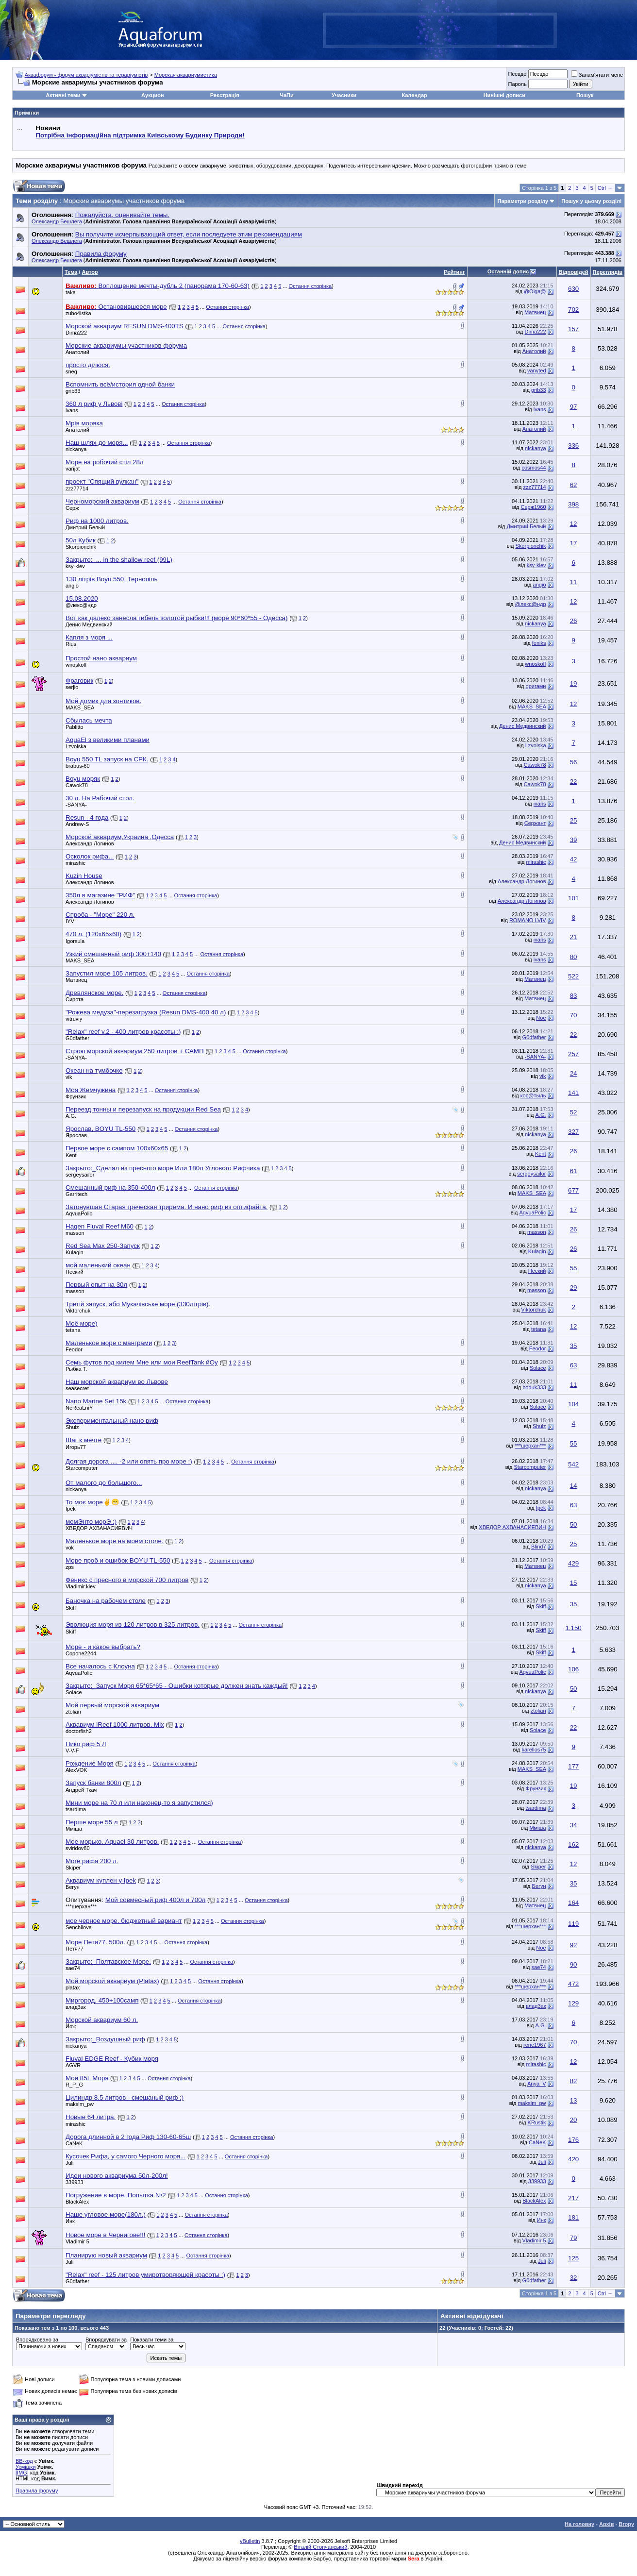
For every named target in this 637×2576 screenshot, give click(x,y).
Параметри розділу (523, 201)
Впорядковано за (37, 2339)
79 (573, 2237)
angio (72, 586)
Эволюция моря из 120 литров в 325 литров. (133, 1624)
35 (573, 1345)
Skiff (71, 1608)
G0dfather (77, 1038)
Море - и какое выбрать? (103, 1646)
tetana (73, 1330)
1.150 (573, 1628)
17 (573, 543)
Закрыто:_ (119, 559)
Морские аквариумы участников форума (126, 345)
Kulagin (75, 1252)
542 (573, 1464)
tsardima (76, 1809)
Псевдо (517, 74)
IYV (70, 921)
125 (573, 2258)
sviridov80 (78, 1848)
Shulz (72, 1427)
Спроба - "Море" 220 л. (100, 914)
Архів (606, 2524)
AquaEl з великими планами (108, 739)
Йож (71, 2026)
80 (573, 956)
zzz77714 (77, 488)
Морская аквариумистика (185, 75)
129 (573, 2003)
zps (70, 1567)
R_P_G (74, 2085)
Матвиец (535, 312)
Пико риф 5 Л (86, 1744)
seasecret (77, 1388)
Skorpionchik (81, 547)
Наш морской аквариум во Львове (117, 1381)
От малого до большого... (104, 1482)
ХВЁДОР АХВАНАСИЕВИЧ (99, 1528)
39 (573, 839)
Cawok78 (535, 765)
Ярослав (76, 1135)
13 (573, 2100)
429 (573, 1563)
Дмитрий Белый (85, 527)
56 (573, 762)
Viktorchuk (78, 1310)
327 (573, 1131)
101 (573, 898)
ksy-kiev (75, 566)
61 (573, 1171)
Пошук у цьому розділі (591, 201)
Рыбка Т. (76, 1369)
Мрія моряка (84, 423)
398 (573, 504)
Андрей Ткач (81, 1790)
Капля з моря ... (89, 637)
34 (573, 1825)
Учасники (344, 95)
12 (573, 523)
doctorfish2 (79, 1731)
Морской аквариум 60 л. (102, 2019)
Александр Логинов (90, 843)
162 (573, 1844)
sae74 (73, 1968)
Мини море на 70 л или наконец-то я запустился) (139, 1802)
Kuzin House (84, 875)
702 (573, 309)
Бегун (73, 1887)
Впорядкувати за (106, 2339)
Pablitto (75, 727)
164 (573, 1902)
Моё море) (82, 1323)
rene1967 (534, 2045)
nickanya (76, 449)
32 (573, 2277)
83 (573, 995)
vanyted (536, 370)
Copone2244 (81, 1653)
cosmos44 (533, 468)
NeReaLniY (79, 1408)
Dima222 (76, 333)
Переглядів (607, 272)
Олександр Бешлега (57, 221)
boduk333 (534, 1387)
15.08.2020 (82, 598)
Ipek (71, 1509)
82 (573, 2081)
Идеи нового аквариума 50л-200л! (117, 2175)
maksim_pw (80, 2104)
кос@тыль (533, 1095)
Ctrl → (605, 188)
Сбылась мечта (89, 720)
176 (573, 2139)
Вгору (626, 2524)
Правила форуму (37, 2490)
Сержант (535, 823)
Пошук (584, 95)
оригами (536, 686)
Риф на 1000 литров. (97, 520)
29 (573, 1287)
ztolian (73, 1712)
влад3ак (76, 2007)
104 (573, 1404)
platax (73, 1987)
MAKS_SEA (80, 707)
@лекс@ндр (81, 605)
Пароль (517, 84)
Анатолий (77, 352)
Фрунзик (76, 1096)
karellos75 (533, 1749)
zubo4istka (78, 313)
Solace (538, 1368)
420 (573, 2159)
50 (573, 1524)
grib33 (73, 391)
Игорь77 (76, 1447)
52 (573, 1112)
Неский (75, 1272)
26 (573, 620)
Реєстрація (224, 95)
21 (573, 937)
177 (573, 1766)
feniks (539, 643)
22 (573, 781)
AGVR (73, 2065)
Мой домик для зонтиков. (103, 701)
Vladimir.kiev (81, 1586)
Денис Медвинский (89, 624)
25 (573, 820)
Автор (90, 272)
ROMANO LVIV (527, 920)
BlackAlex (77, 2202)
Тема (71, 272)
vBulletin (250, 2541)
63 (573, 1365)
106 (573, 1669)
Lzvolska (76, 746)
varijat (73, 468)
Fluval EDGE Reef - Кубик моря (112, 2058)
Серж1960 (533, 507)
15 (573, 1582)
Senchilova (79, 1927)
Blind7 (538, 1546)
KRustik (537, 2122)
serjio (72, 687)
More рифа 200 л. (92, 1861)
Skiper (73, 1867)
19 (573, 683)
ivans (72, 410)
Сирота (75, 999)
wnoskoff (76, 665)
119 (573, 1923)
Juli (70, 2163)
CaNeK (74, 2143)
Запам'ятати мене (597, 75)
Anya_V (536, 2084)
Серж (72, 508)
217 (573, 2198)
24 (573, 1073)
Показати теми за (151, 2339)
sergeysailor (80, 1175)
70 (573, 1015)
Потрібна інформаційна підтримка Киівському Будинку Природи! (140, 135)
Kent (71, 1155)
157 (573, 329)
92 (573, 1945)
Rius (71, 644)
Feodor (74, 1349)
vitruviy (74, 1019)
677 (573, 1190)
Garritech (76, 1194)
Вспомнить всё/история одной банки (120, 384)
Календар (414, 95)
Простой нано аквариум (101, 658)
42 (573, 859)
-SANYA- (76, 805)
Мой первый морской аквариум (112, 1705)
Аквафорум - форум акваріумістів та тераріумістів (86, 75)
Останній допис (508, 271)
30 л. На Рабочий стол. (100, 798)
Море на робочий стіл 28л (105, 462)
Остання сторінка (310, 286)
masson (75, 1233)
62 (573, 484)
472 (573, 1983)
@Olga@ (535, 291)
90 (573, 1964)
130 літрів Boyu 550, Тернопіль (112, 579)
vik (69, 1077)
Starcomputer (82, 1468)
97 (573, 406)
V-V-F (72, 1750)
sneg (71, 371)
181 (573, 2217)
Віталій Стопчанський (320, 2547)
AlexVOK (76, 1770)
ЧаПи (287, 95)
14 (573, 1485)
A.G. (71, 1116)
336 (573, 445)
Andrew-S (77, 824)
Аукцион (152, 95)
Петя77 (75, 1949)
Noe (541, 1018)
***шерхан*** (530, 1445)
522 (573, 976)
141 (573, 1092)
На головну (579, 2524)
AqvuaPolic (79, 1213)
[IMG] (22, 2472)
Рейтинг (454, 272)
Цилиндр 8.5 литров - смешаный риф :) (125, 2097)
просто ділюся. (88, 365)
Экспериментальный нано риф (112, 1420)
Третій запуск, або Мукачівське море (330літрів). (138, 1304)
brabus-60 (78, 766)
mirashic (75, 863)
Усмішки (26, 2467)
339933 (75, 2182)
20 (573, 2119)
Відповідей (573, 272)
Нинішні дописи (504, 95)
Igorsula (75, 941)
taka (71, 292)
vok (70, 1547)
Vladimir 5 (77, 2241)
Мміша (74, 1829)
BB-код (24, 2461)
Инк (70, 2221)
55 (573, 1268)
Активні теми (63, 95)
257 (573, 1054)
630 (573, 288)
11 (573, 582)
